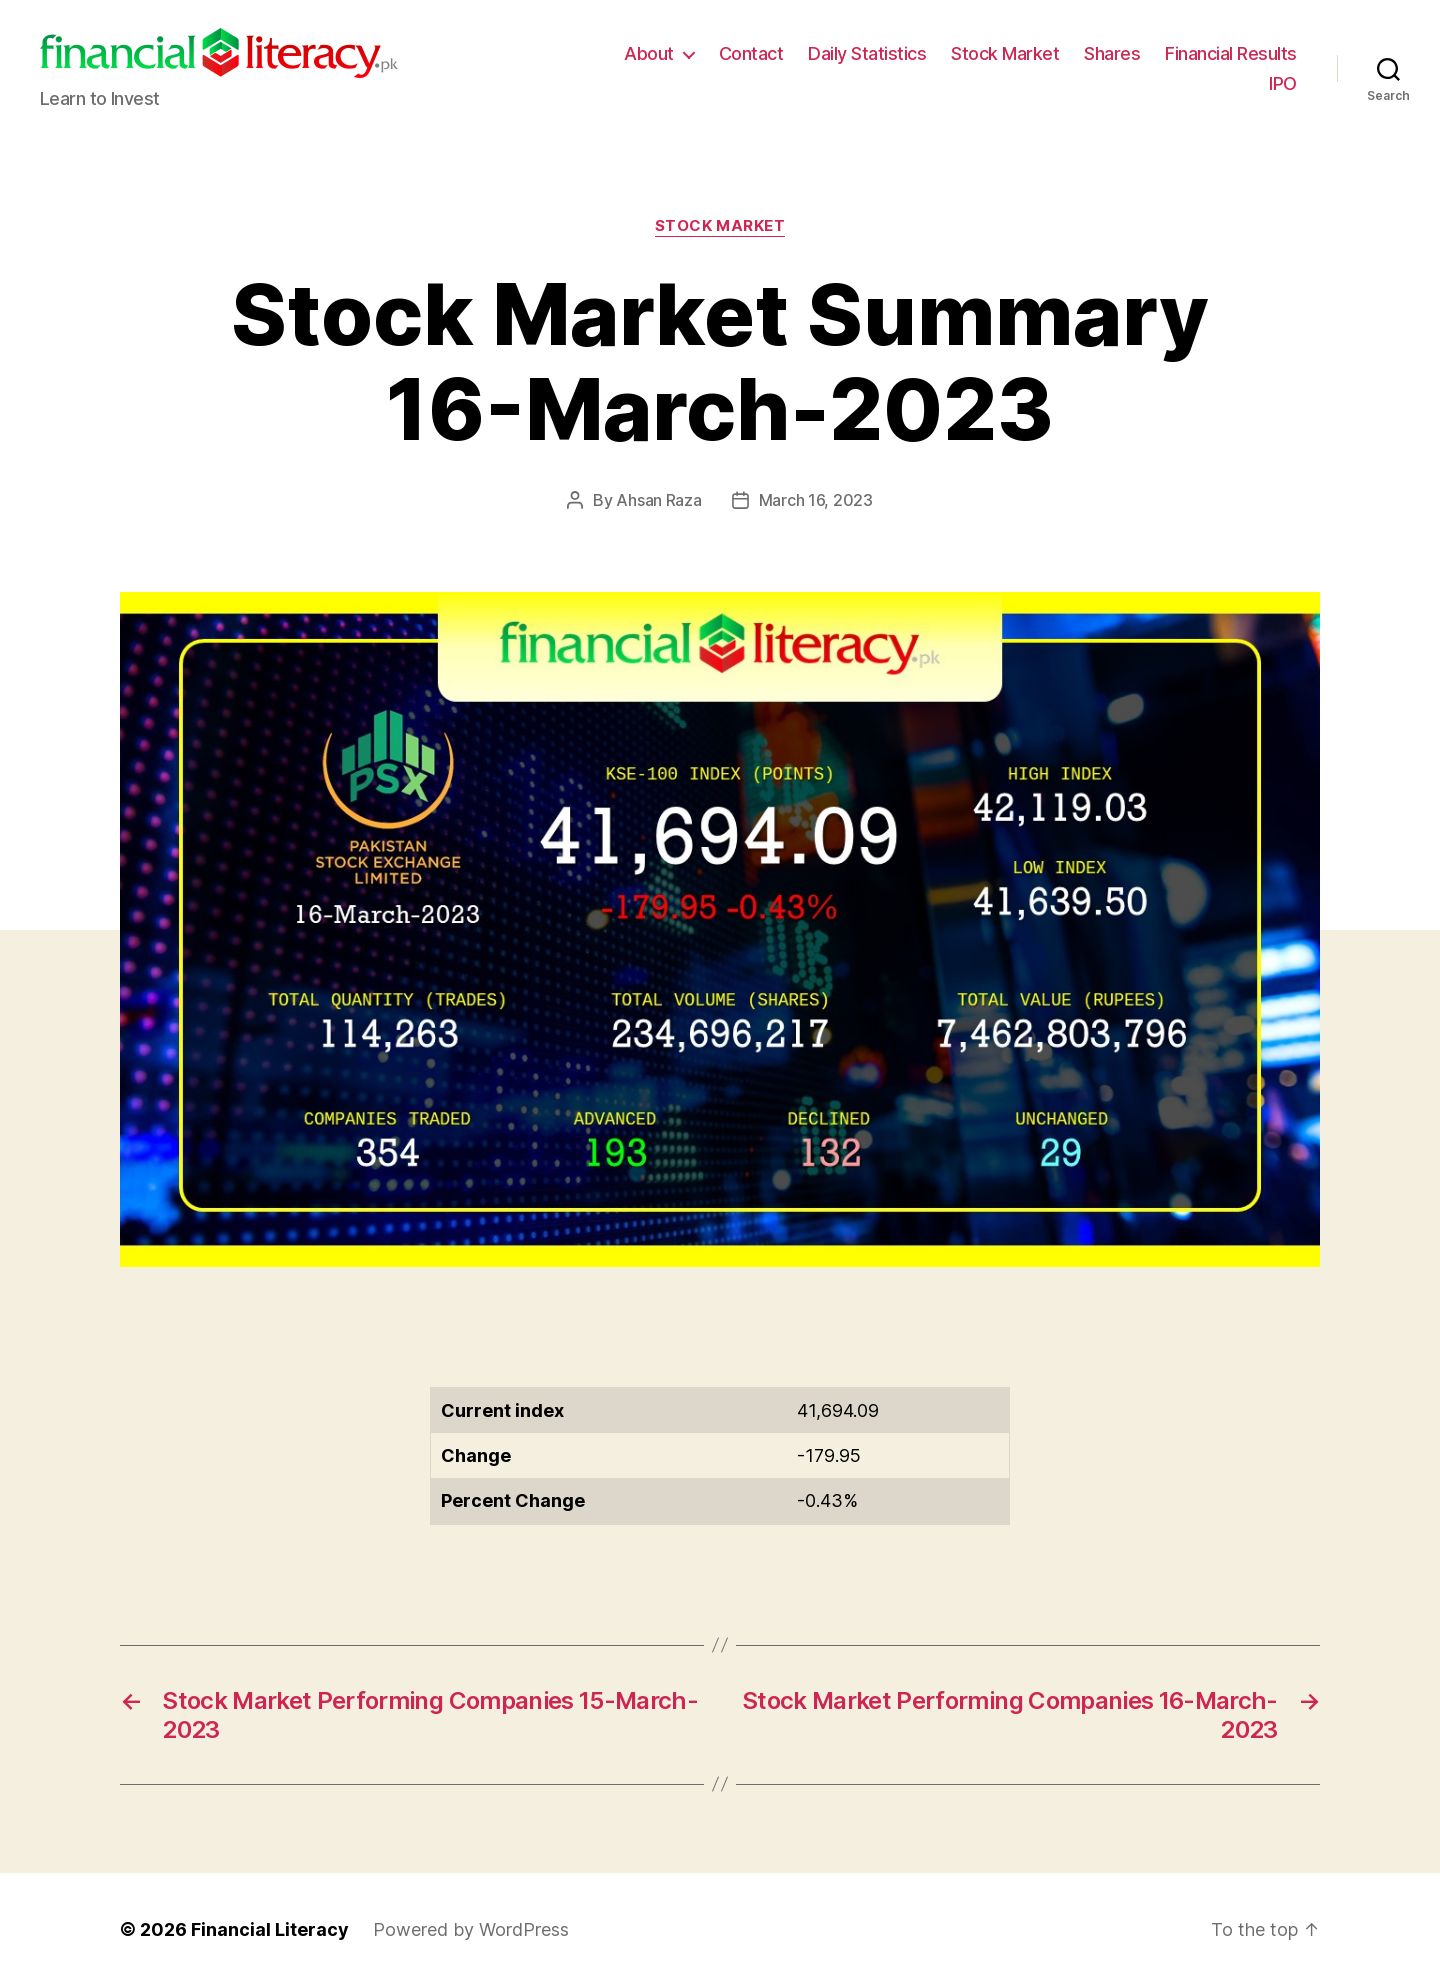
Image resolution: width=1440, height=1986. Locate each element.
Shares (1112, 53)
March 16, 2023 (816, 500)
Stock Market (1005, 53)
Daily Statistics (867, 53)
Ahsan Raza (658, 500)
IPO (1283, 83)
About (649, 53)
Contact (751, 53)
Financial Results (1231, 53)
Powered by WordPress (471, 1929)
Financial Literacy (270, 1929)
